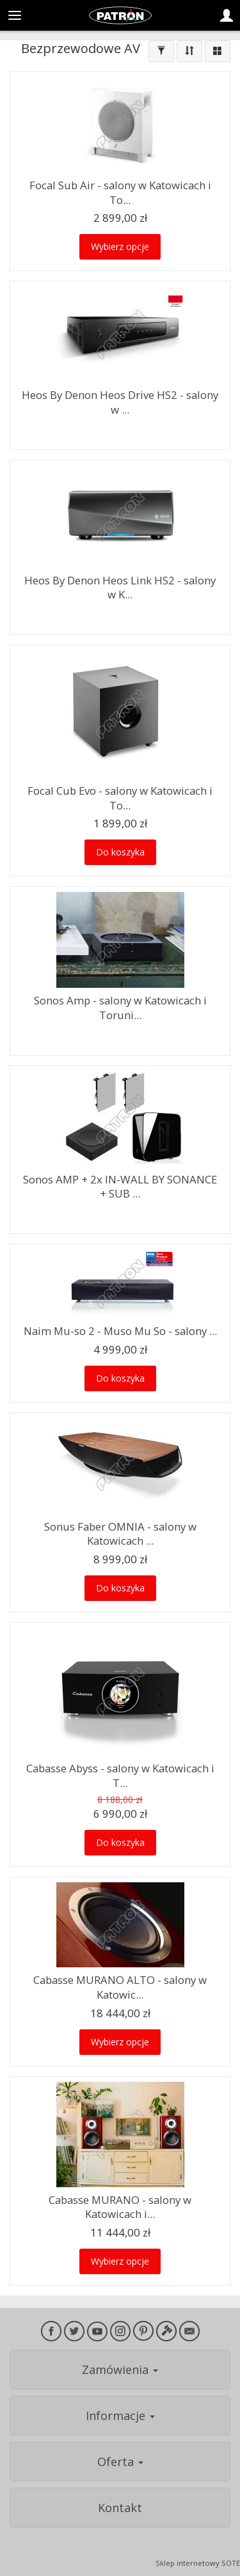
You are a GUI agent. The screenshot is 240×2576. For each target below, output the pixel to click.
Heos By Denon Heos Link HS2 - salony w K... (120, 587)
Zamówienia (120, 2369)
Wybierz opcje (120, 246)
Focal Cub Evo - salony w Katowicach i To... (120, 798)
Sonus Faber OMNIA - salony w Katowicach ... (120, 1534)
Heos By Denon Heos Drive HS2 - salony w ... (120, 402)
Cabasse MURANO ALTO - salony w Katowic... (120, 1987)
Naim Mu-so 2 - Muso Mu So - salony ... (120, 1330)
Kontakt (120, 2507)
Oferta (120, 2461)
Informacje (120, 2415)
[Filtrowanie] (161, 51)
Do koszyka (120, 852)
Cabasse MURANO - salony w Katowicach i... (120, 2207)
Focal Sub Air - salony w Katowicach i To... (120, 192)
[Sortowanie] (189, 51)
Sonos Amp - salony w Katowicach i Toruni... (120, 1007)
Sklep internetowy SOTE (198, 2563)
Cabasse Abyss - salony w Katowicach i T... (120, 1775)
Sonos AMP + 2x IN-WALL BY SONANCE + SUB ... (120, 1186)
